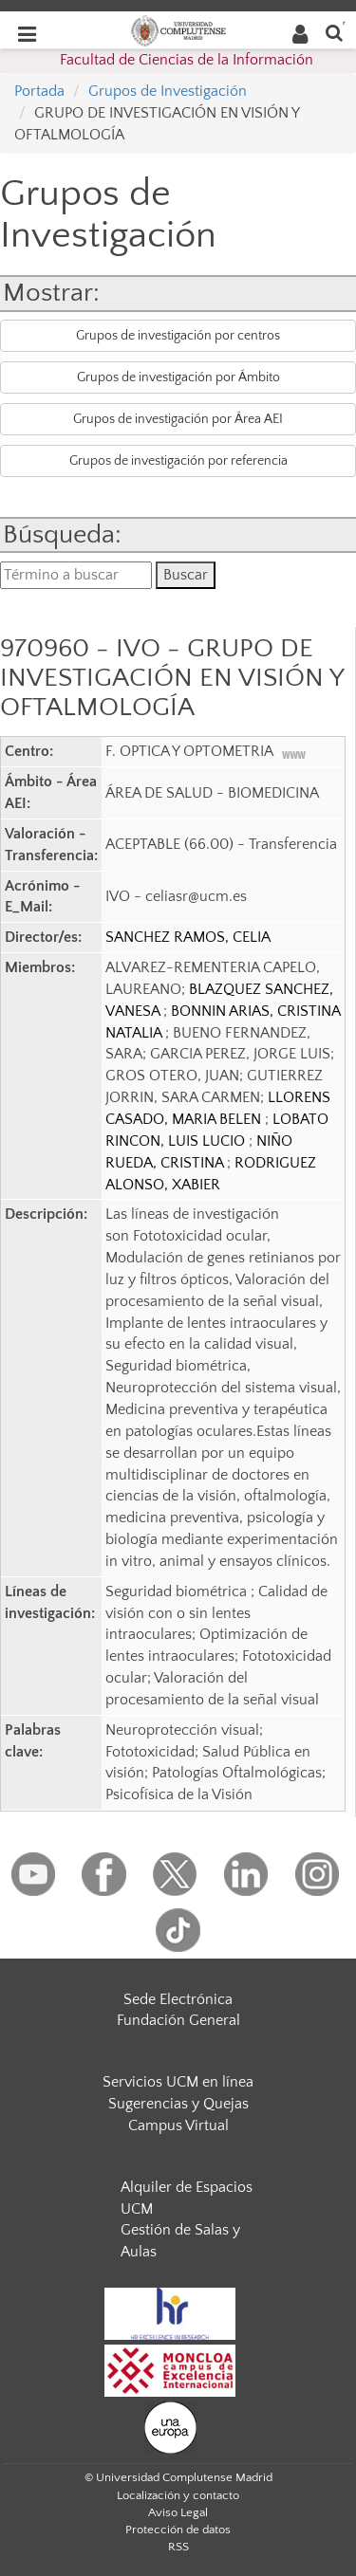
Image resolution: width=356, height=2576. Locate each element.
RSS (178, 2546)
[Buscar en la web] (334, 32)
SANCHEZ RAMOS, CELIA (188, 937)
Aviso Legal (178, 2512)
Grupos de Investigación (167, 91)
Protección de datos (178, 2529)
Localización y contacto (178, 2495)
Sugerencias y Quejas (178, 2103)
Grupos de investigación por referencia (178, 461)
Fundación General (178, 2020)
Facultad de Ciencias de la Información (186, 59)
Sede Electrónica (178, 1999)
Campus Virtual (178, 2125)
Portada (39, 91)
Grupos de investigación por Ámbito (178, 377)
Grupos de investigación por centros (178, 335)
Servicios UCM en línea (178, 2081)
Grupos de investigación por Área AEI (178, 419)
